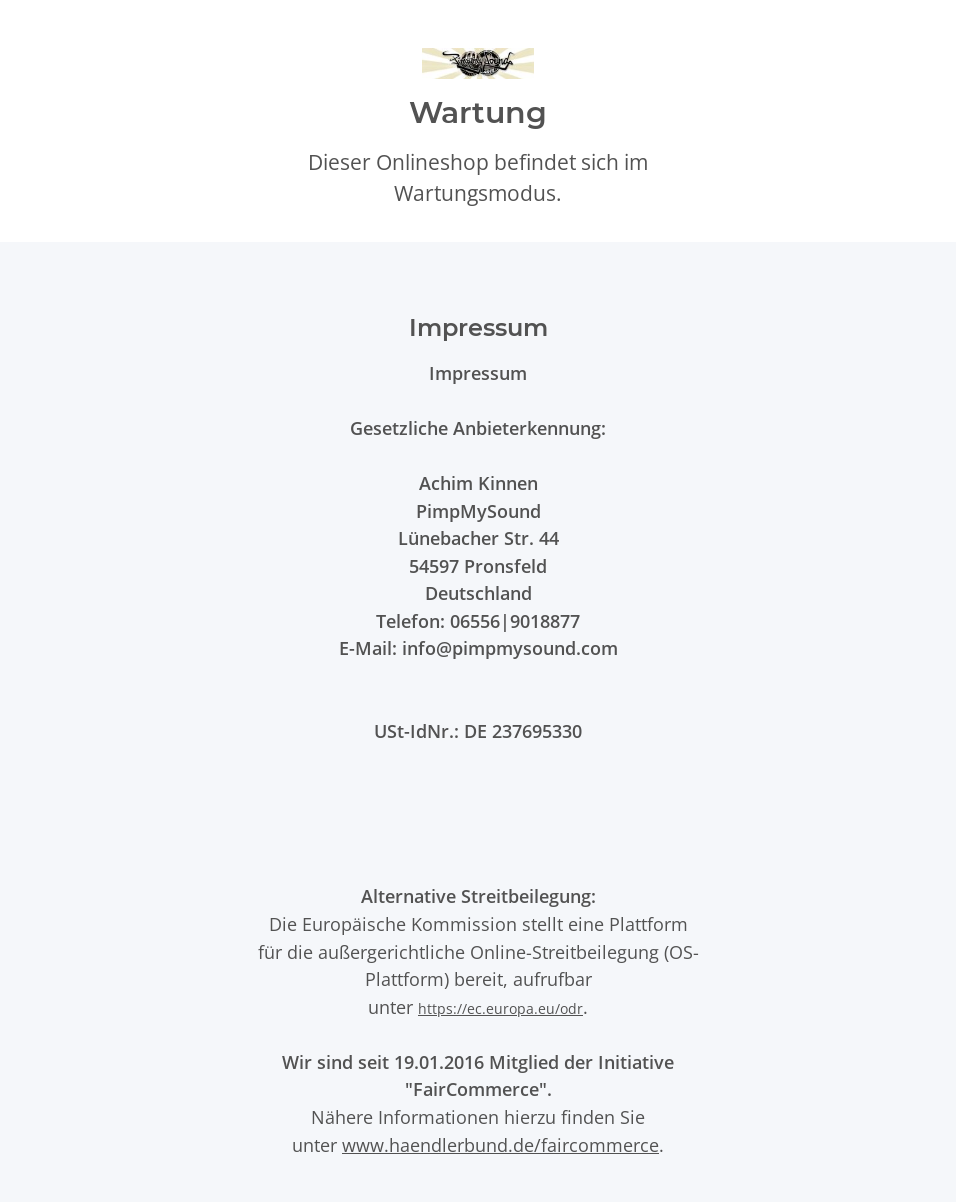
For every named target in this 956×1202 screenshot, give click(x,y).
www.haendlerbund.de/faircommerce (500, 1144)
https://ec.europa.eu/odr (500, 1008)
